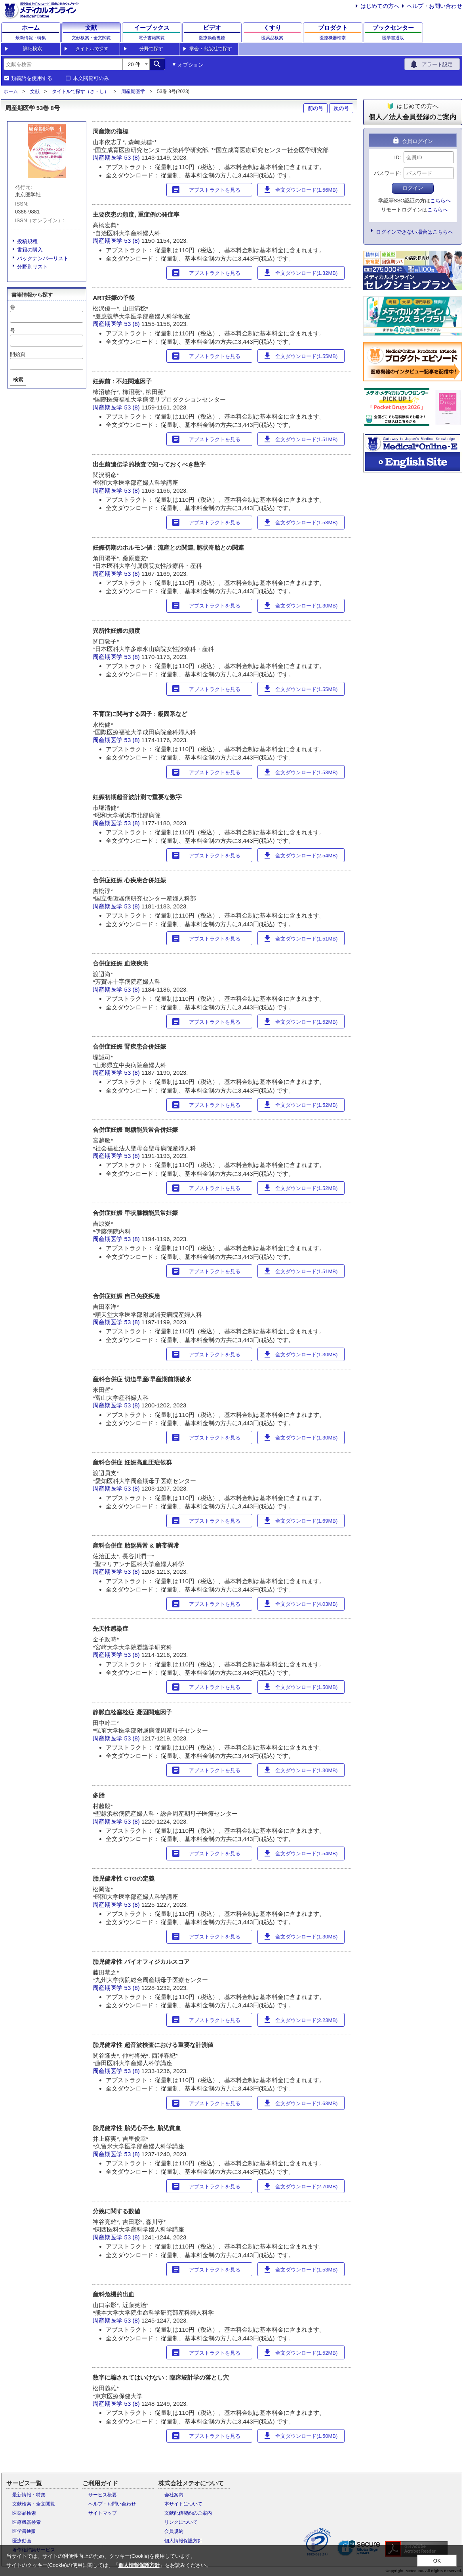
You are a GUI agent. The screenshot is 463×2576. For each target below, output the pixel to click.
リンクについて (181, 2522)
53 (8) (132, 157)
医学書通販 (24, 2531)
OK (437, 2561)
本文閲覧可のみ (91, 78)
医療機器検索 (26, 2522)
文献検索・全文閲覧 (33, 2504)
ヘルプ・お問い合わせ (434, 6)
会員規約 (173, 2531)
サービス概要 (102, 2495)
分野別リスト (32, 267)
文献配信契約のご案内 (188, 2513)
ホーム (11, 91)
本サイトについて (183, 2504)
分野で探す (151, 48)
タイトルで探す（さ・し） (80, 91)
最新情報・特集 (29, 2495)
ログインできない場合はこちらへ (414, 232)
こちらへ (440, 201)
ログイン (412, 188)
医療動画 (21, 2541)
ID (397, 157)
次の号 (341, 108)
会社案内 (173, 2495)
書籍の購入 (30, 250)
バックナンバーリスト (43, 258)
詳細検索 (32, 48)
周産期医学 (133, 91)
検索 (18, 380)
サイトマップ (102, 2513)
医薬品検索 (24, 2513)
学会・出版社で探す (210, 48)
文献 (35, 91)
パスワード (387, 173)
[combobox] (63, 64)
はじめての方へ (379, 6)
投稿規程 (27, 241)
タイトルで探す (92, 48)
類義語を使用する (31, 78)
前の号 (315, 108)
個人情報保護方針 (183, 2541)
